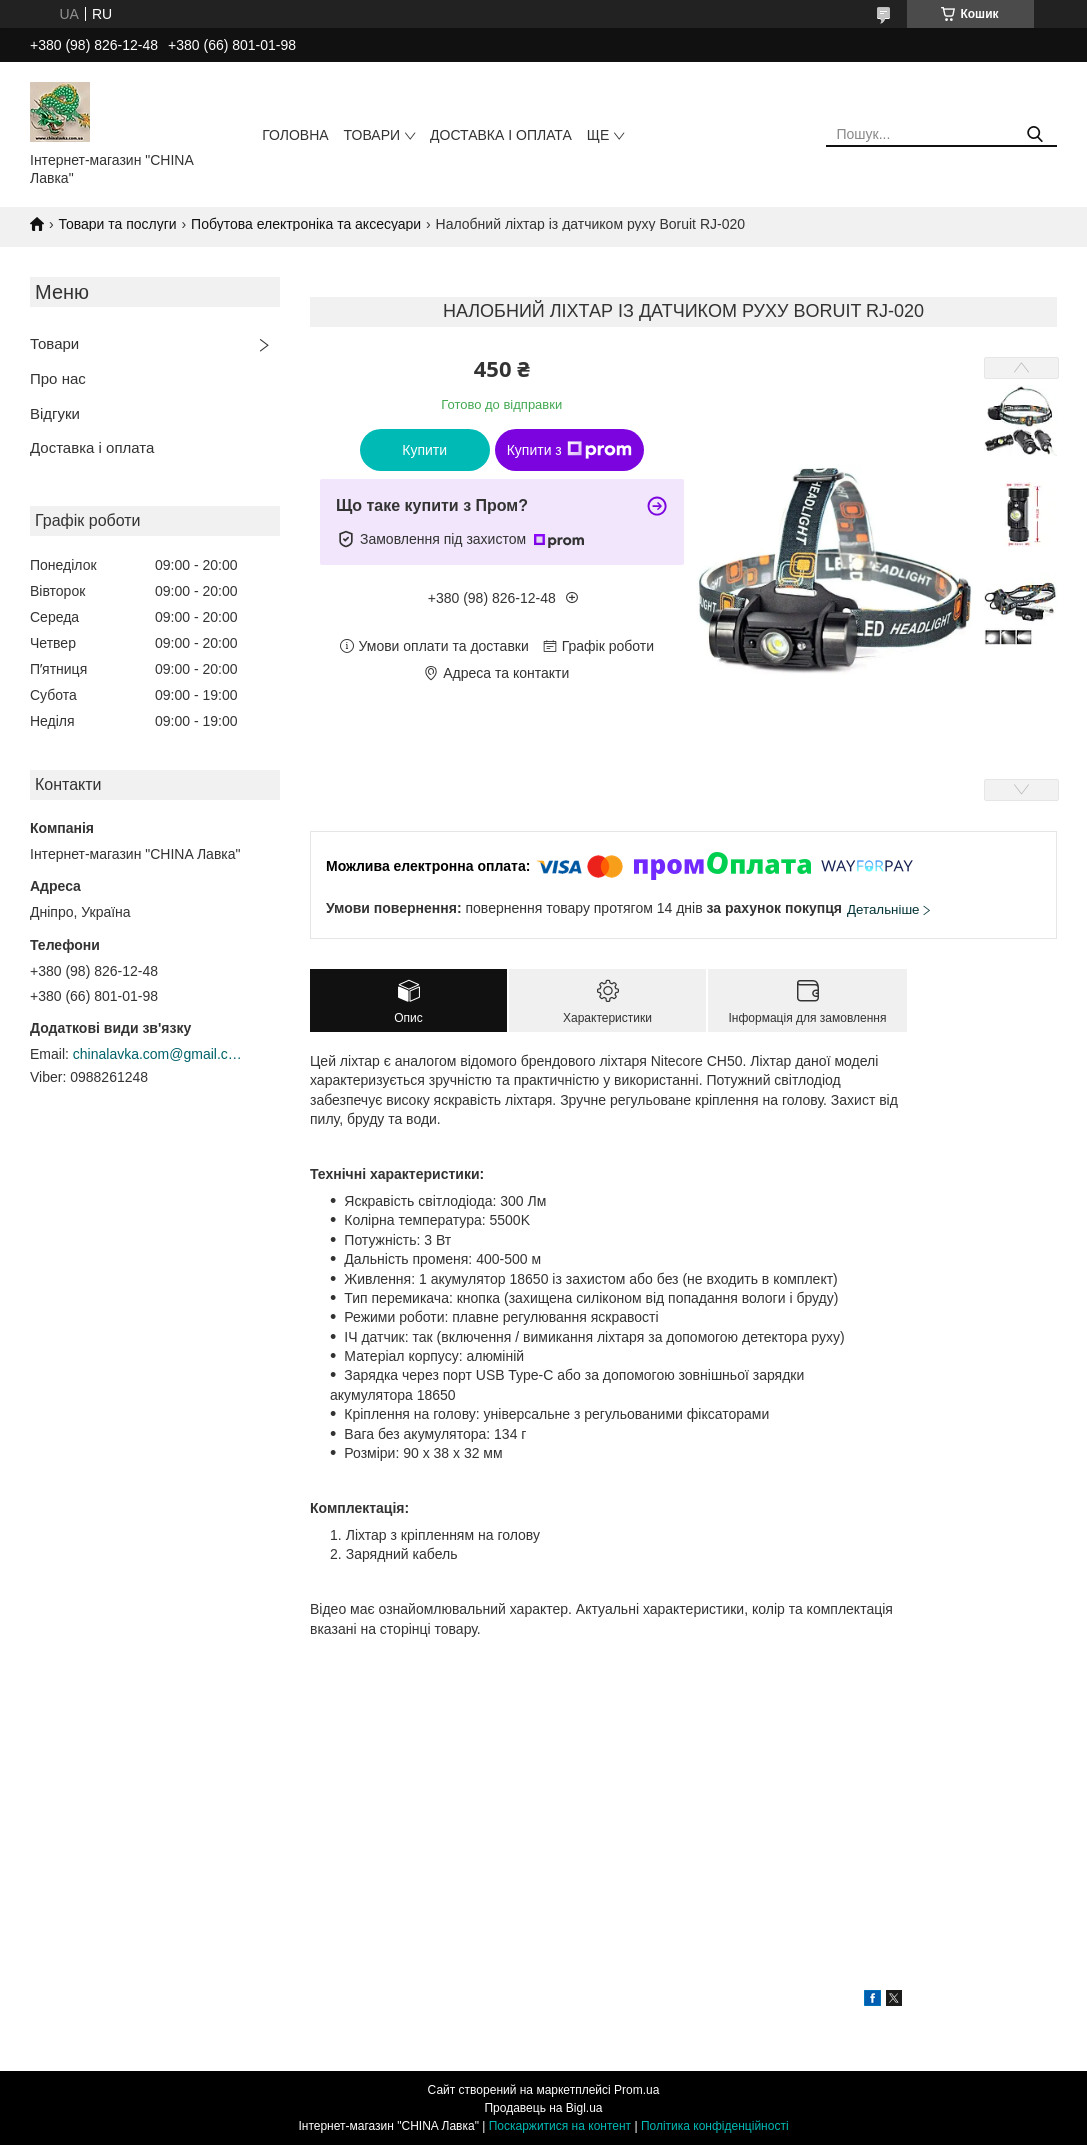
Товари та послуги (117, 224)
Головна (295, 135)
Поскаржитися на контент (560, 2126)
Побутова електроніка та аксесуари (306, 224)
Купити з (569, 450)
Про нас (58, 378)
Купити (424, 450)
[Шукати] (1034, 134)
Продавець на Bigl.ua (543, 2108)
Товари (372, 135)
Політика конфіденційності (715, 2126)
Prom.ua (636, 2090)
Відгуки (55, 413)
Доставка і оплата (501, 135)
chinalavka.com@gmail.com (158, 1054)
